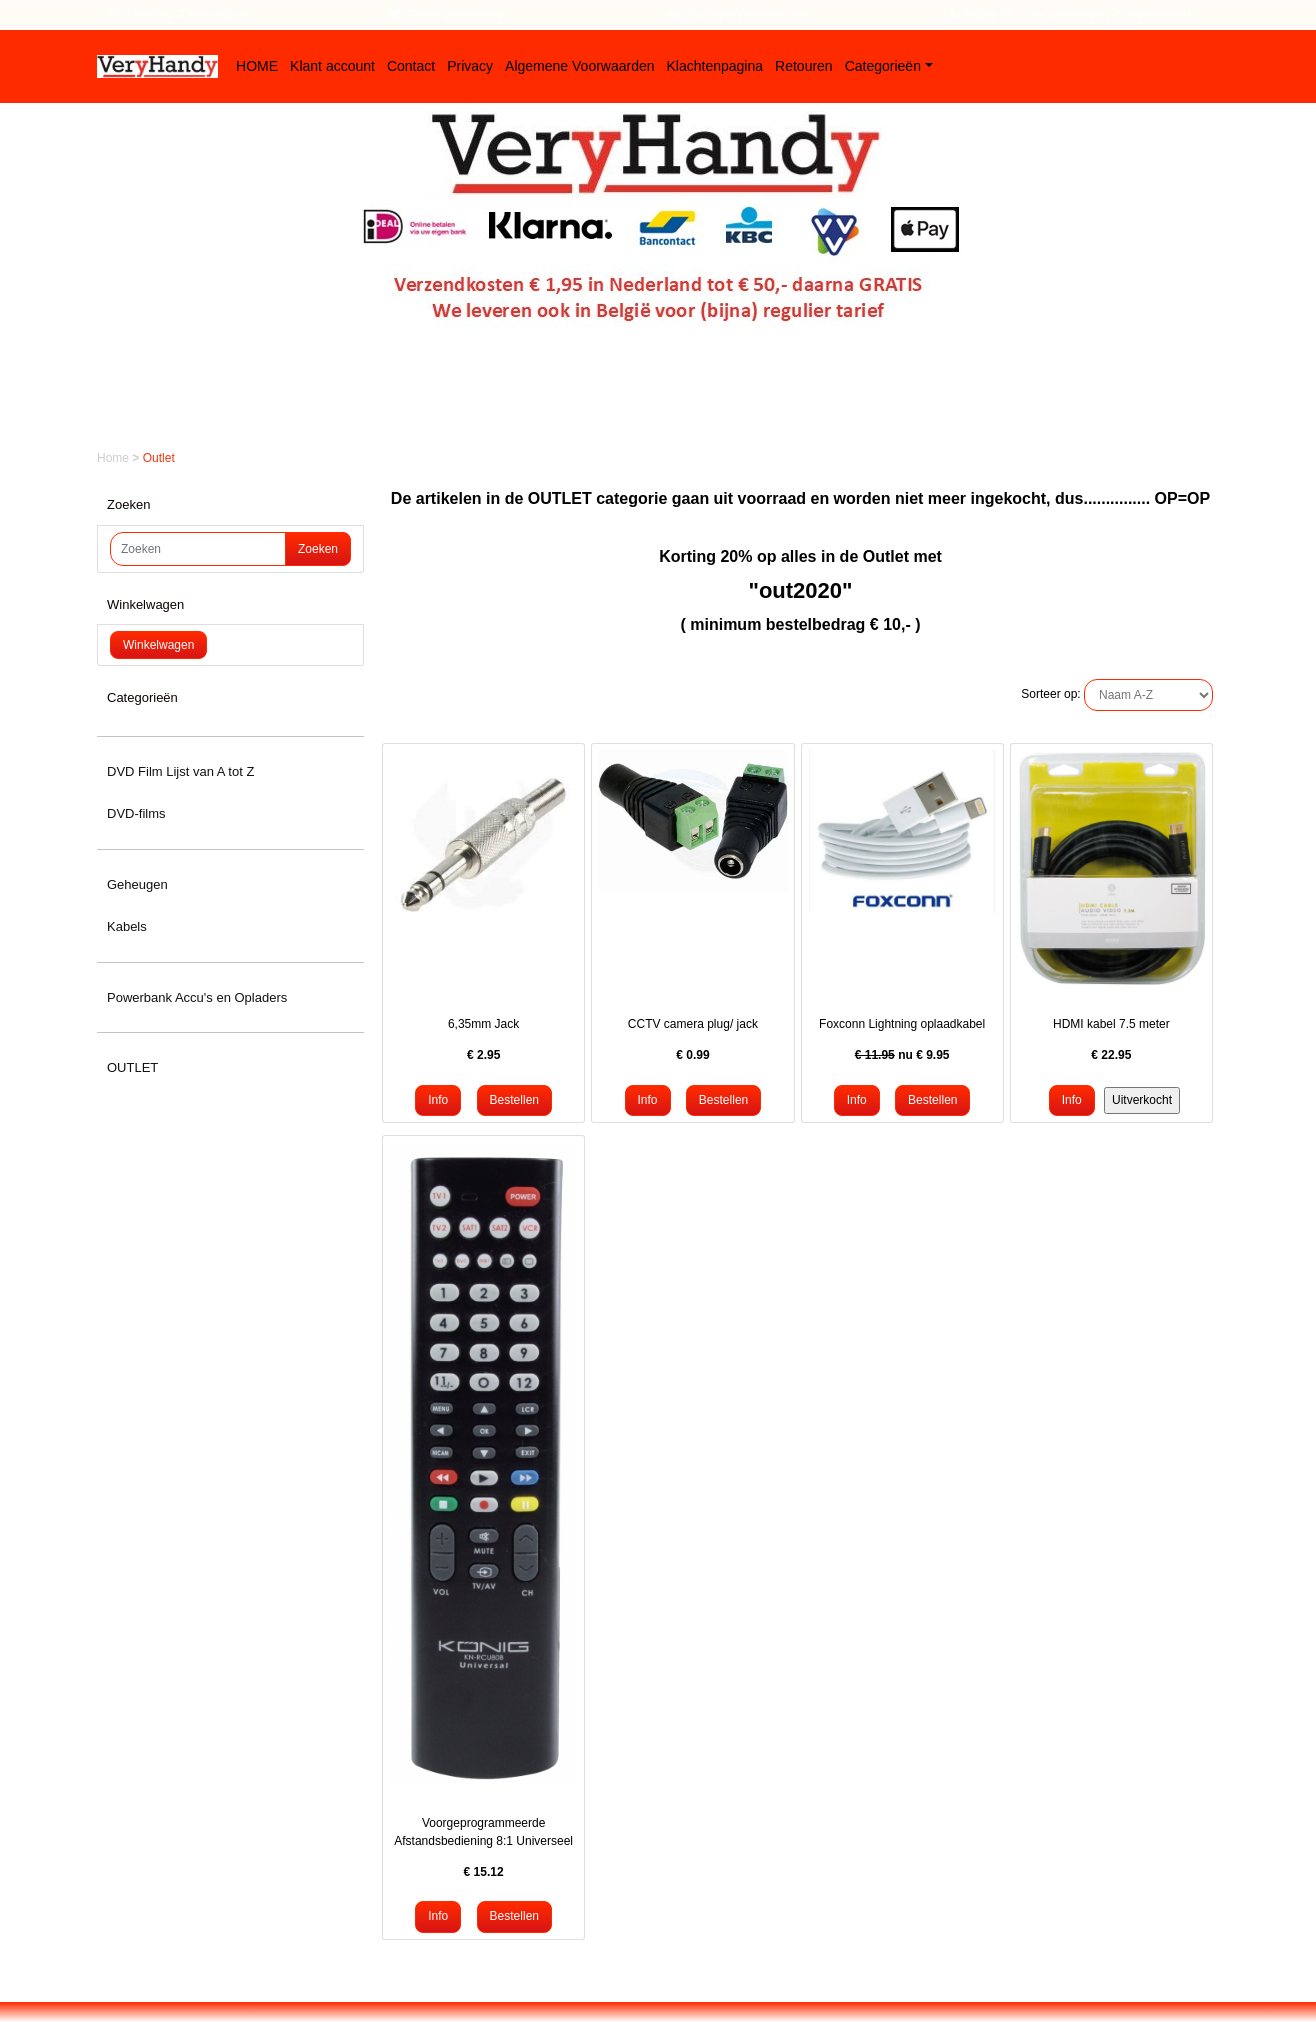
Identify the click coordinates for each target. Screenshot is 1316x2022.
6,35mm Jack (483, 1024)
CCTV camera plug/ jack (693, 1024)
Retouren (804, 66)
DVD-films (136, 813)
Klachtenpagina (715, 66)
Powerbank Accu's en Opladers (197, 997)
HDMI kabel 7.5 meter (1111, 1024)
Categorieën (883, 66)
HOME (257, 66)
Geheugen (137, 884)
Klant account (332, 66)
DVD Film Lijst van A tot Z (180, 771)
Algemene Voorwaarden (579, 66)
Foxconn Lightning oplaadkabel (902, 1024)
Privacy (470, 66)
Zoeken (318, 549)
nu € (902, 1055)
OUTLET (132, 1067)
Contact (411, 66)
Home (114, 458)
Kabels (127, 926)
